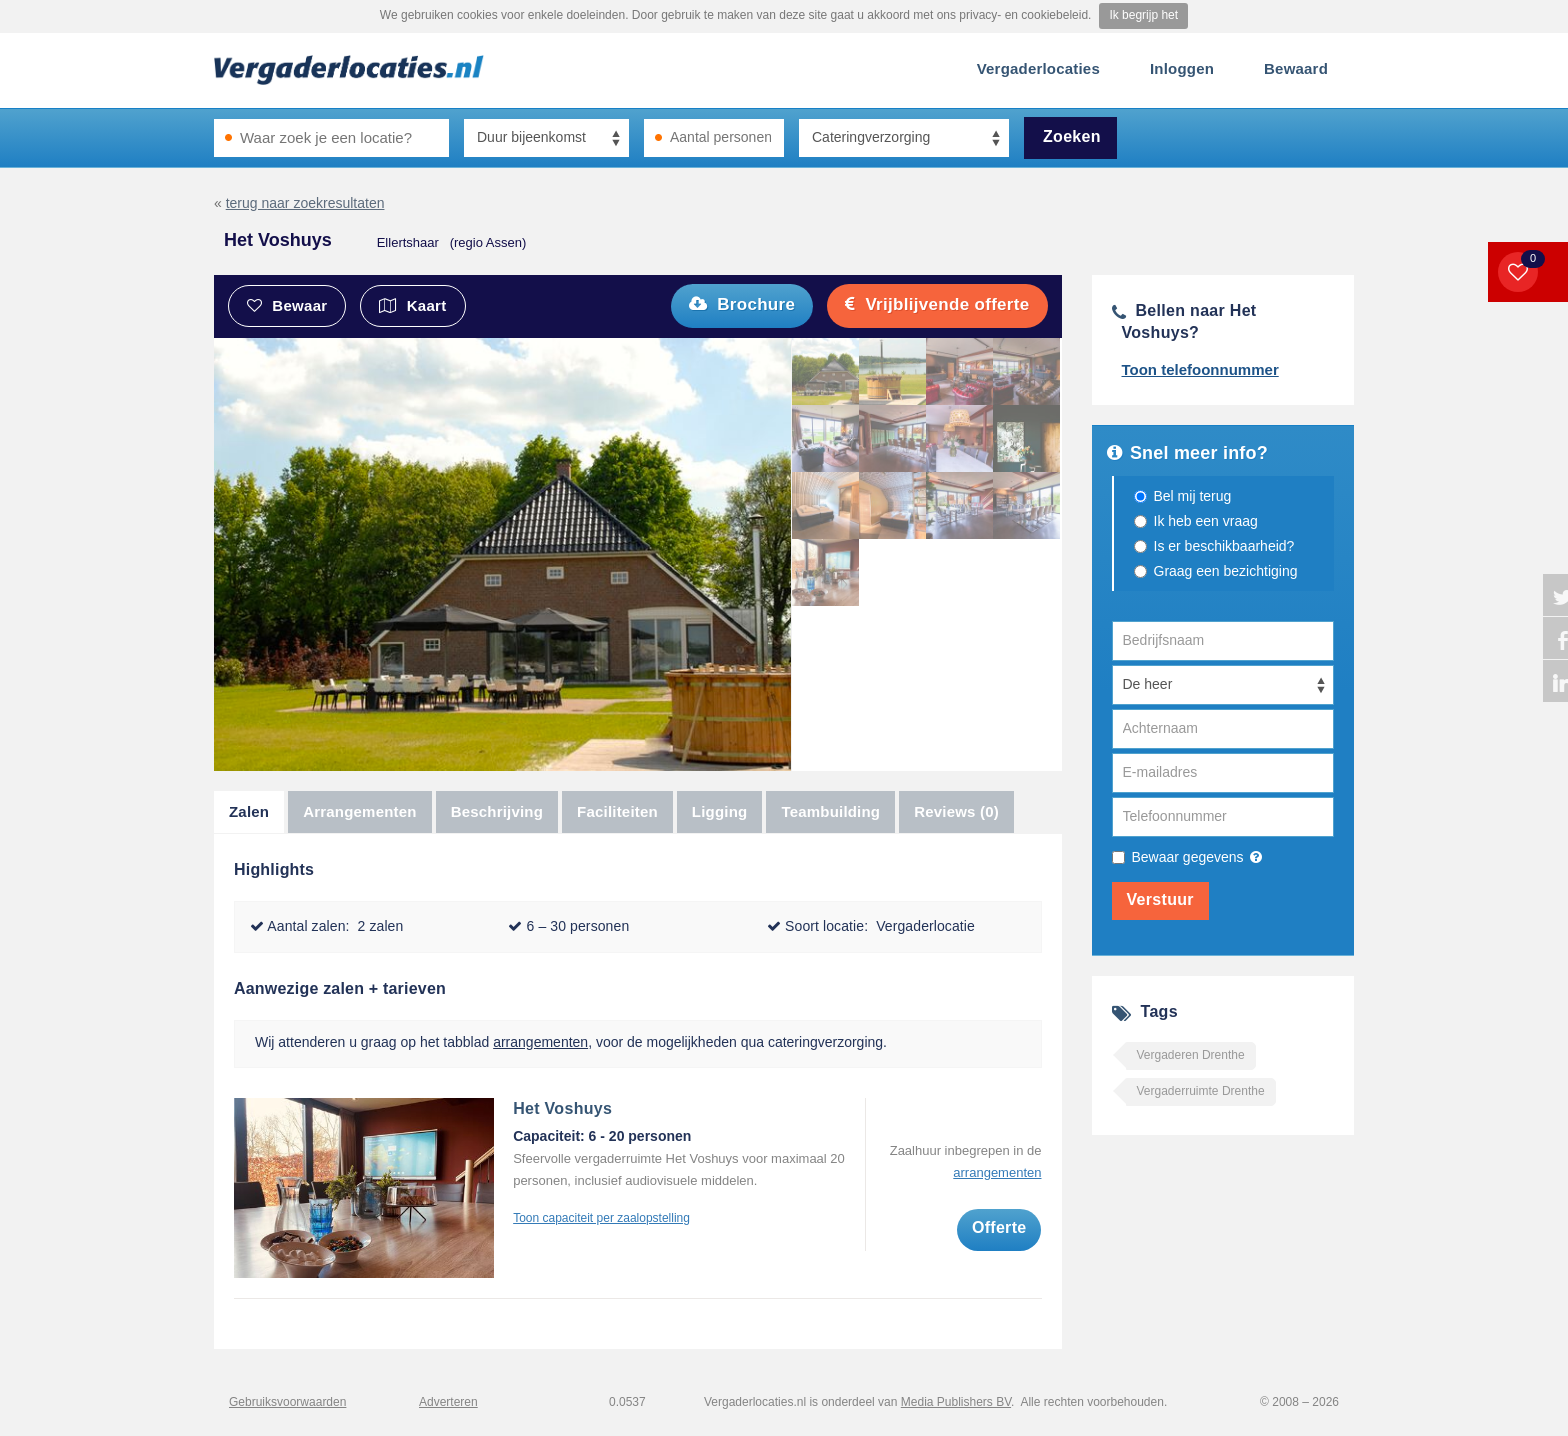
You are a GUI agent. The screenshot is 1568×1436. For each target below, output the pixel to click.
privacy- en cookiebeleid (1023, 15)
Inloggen (1182, 68)
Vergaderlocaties (1038, 68)
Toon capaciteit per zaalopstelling (601, 1218)
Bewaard (1296, 68)
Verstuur (1160, 899)
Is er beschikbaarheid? (1224, 546)
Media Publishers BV (956, 1402)
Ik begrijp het (1143, 15)
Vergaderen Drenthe (1191, 1055)
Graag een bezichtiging (1226, 571)
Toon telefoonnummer (1200, 369)
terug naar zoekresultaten (305, 203)
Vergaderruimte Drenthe (1201, 1091)
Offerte (999, 1227)
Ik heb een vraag (1206, 521)
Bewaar (287, 305)
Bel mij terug (1193, 496)
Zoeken (1072, 136)
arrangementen (540, 1042)
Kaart (412, 305)
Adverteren (448, 1402)
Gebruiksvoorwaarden (287, 1402)
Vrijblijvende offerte (937, 304)
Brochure (742, 304)
